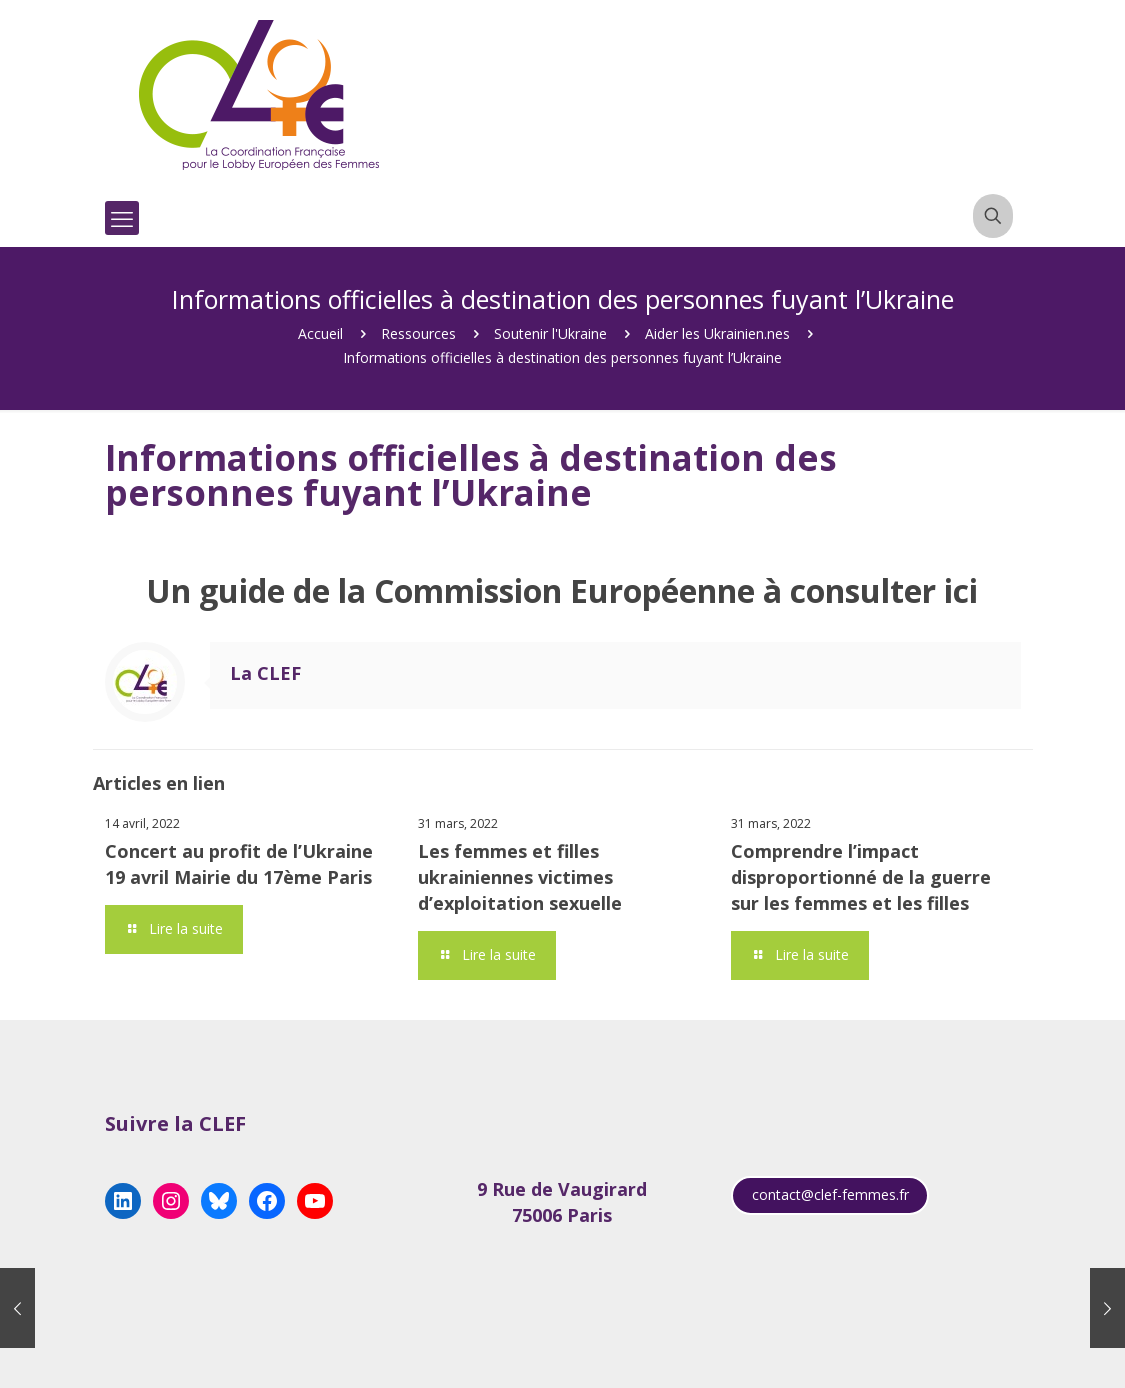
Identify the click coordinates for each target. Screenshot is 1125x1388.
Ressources (418, 333)
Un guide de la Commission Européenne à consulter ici (562, 590)
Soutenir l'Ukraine (550, 333)
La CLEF (265, 673)
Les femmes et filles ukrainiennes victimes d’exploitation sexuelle (520, 877)
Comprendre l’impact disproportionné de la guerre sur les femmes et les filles (861, 877)
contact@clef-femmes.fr (830, 1194)
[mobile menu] (122, 218)
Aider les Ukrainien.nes (717, 333)
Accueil (320, 333)
